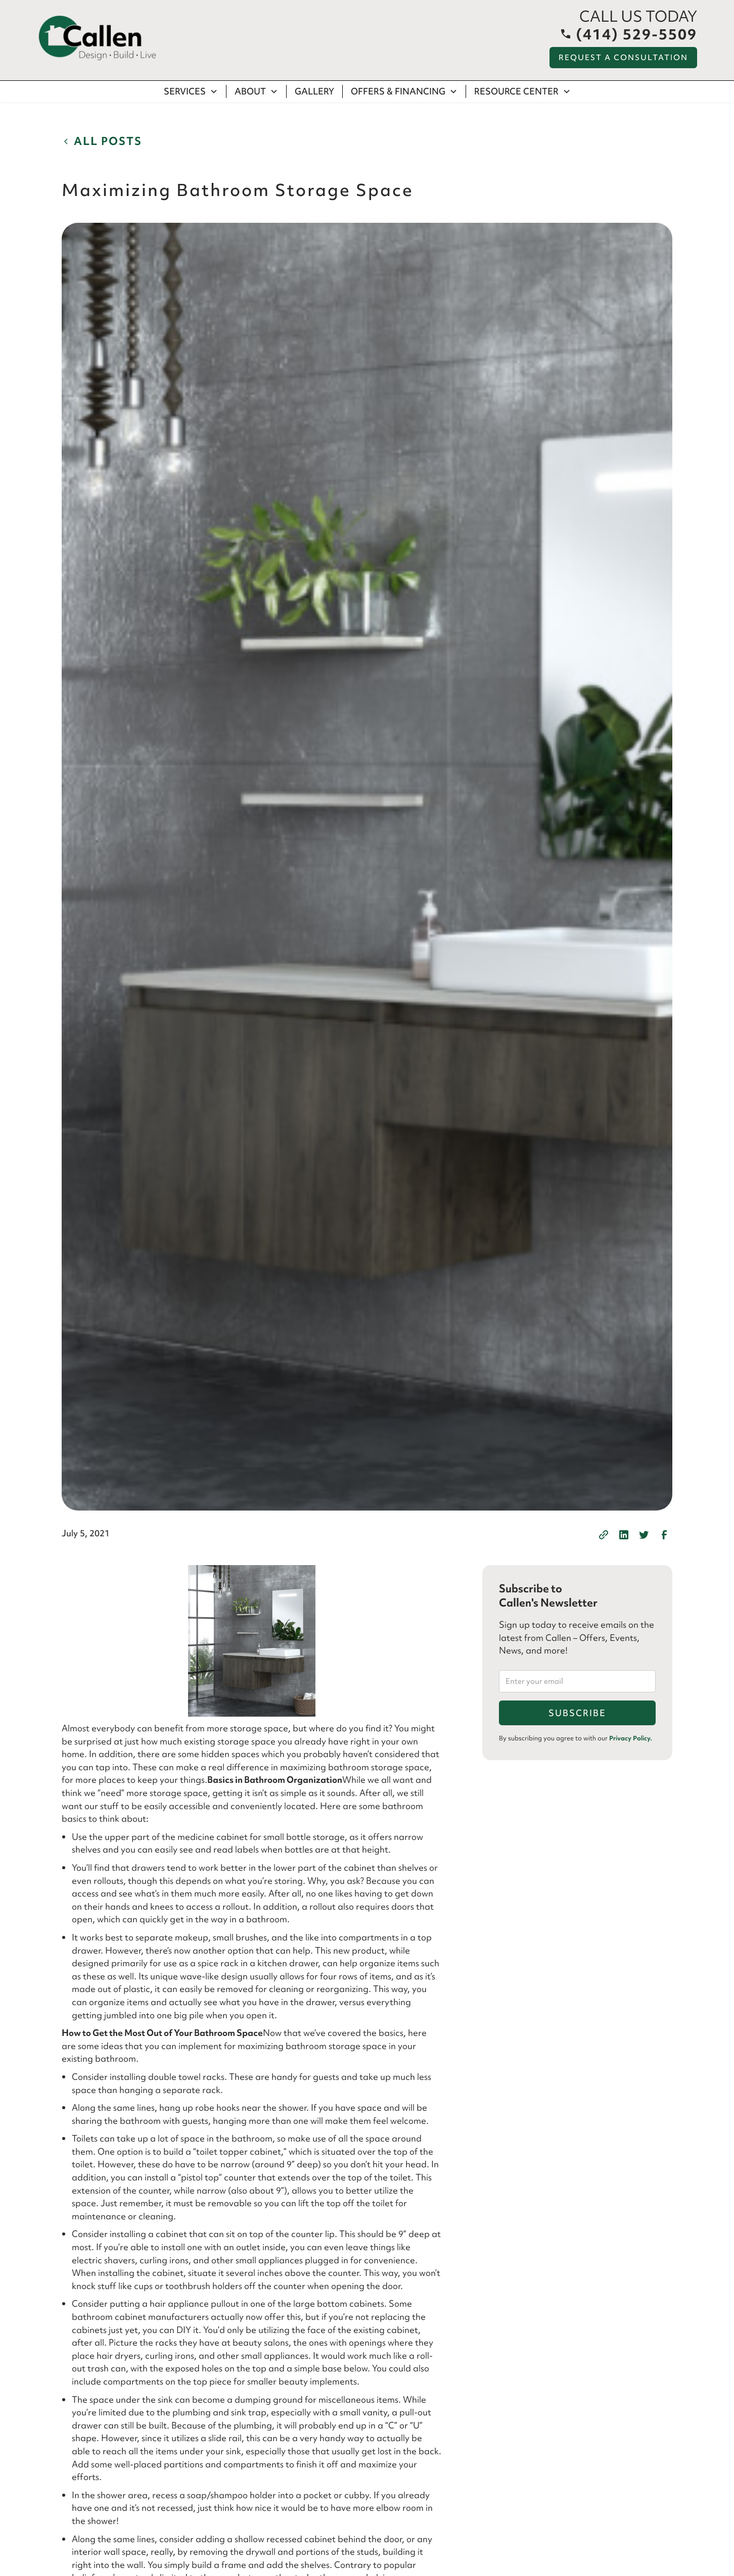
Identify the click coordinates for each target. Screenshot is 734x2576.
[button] (191, 91)
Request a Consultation (623, 58)
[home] (97, 38)
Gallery (314, 91)
